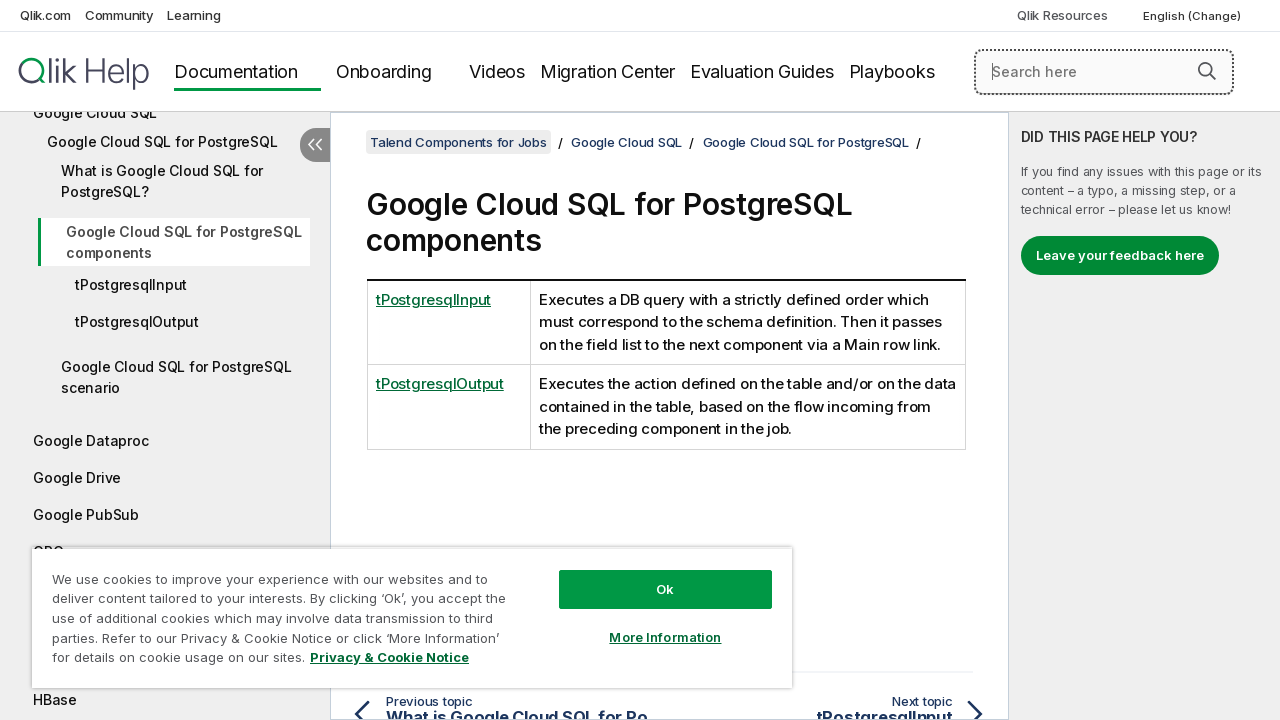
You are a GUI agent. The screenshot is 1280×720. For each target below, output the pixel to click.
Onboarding (384, 71)
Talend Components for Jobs (458, 142)
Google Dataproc (90, 440)
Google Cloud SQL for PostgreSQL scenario (176, 377)
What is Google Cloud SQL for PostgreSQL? (162, 181)
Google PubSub (86, 514)
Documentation (236, 71)
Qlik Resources (1062, 15)
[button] (1207, 71)
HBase (55, 699)
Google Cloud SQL (95, 112)
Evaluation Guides (762, 71)
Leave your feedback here (1120, 255)
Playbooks (892, 71)
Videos (497, 71)
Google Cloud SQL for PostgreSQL (162, 141)
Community (119, 15)
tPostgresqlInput (131, 284)
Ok (650, 574)
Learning (193, 15)
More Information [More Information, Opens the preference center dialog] (650, 622)
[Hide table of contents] (315, 145)
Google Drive (77, 477)
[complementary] (1144, 416)
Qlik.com (45, 15)
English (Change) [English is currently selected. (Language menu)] (1193, 16)
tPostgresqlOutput (137, 321)
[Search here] (1104, 72)
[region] (403, 610)
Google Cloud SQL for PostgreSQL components (183, 242)
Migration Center (607, 71)
